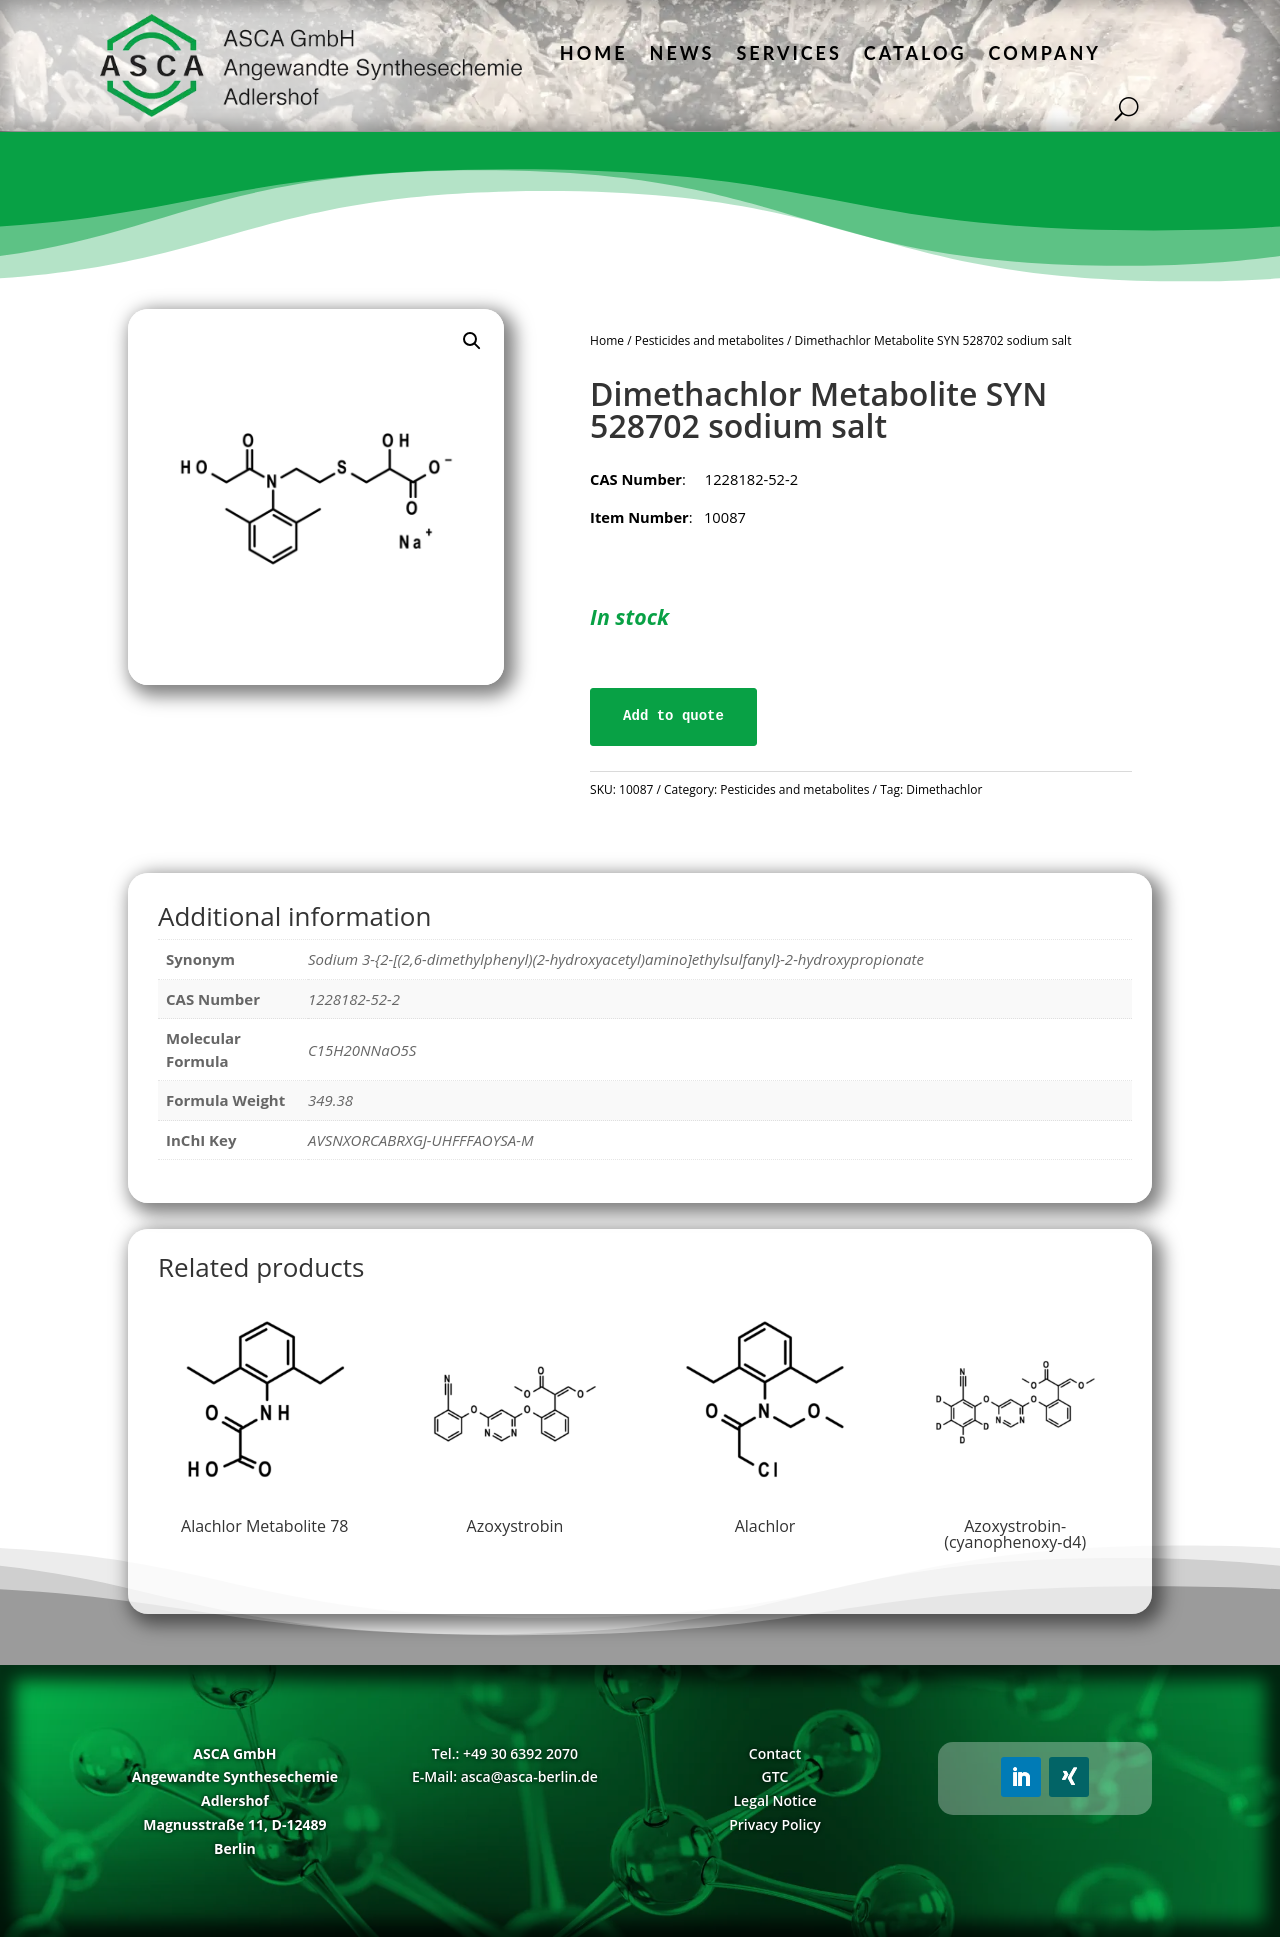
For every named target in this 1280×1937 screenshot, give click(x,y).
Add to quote (673, 716)
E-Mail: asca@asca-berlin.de (505, 1776)
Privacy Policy (775, 1824)
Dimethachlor (944, 789)
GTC (775, 1776)
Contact (775, 1753)
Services (788, 53)
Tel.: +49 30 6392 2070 (505, 1753)
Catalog (915, 53)
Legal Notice (774, 1800)
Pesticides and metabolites (709, 340)
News (682, 53)
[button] (472, 341)
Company (1045, 53)
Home (594, 53)
